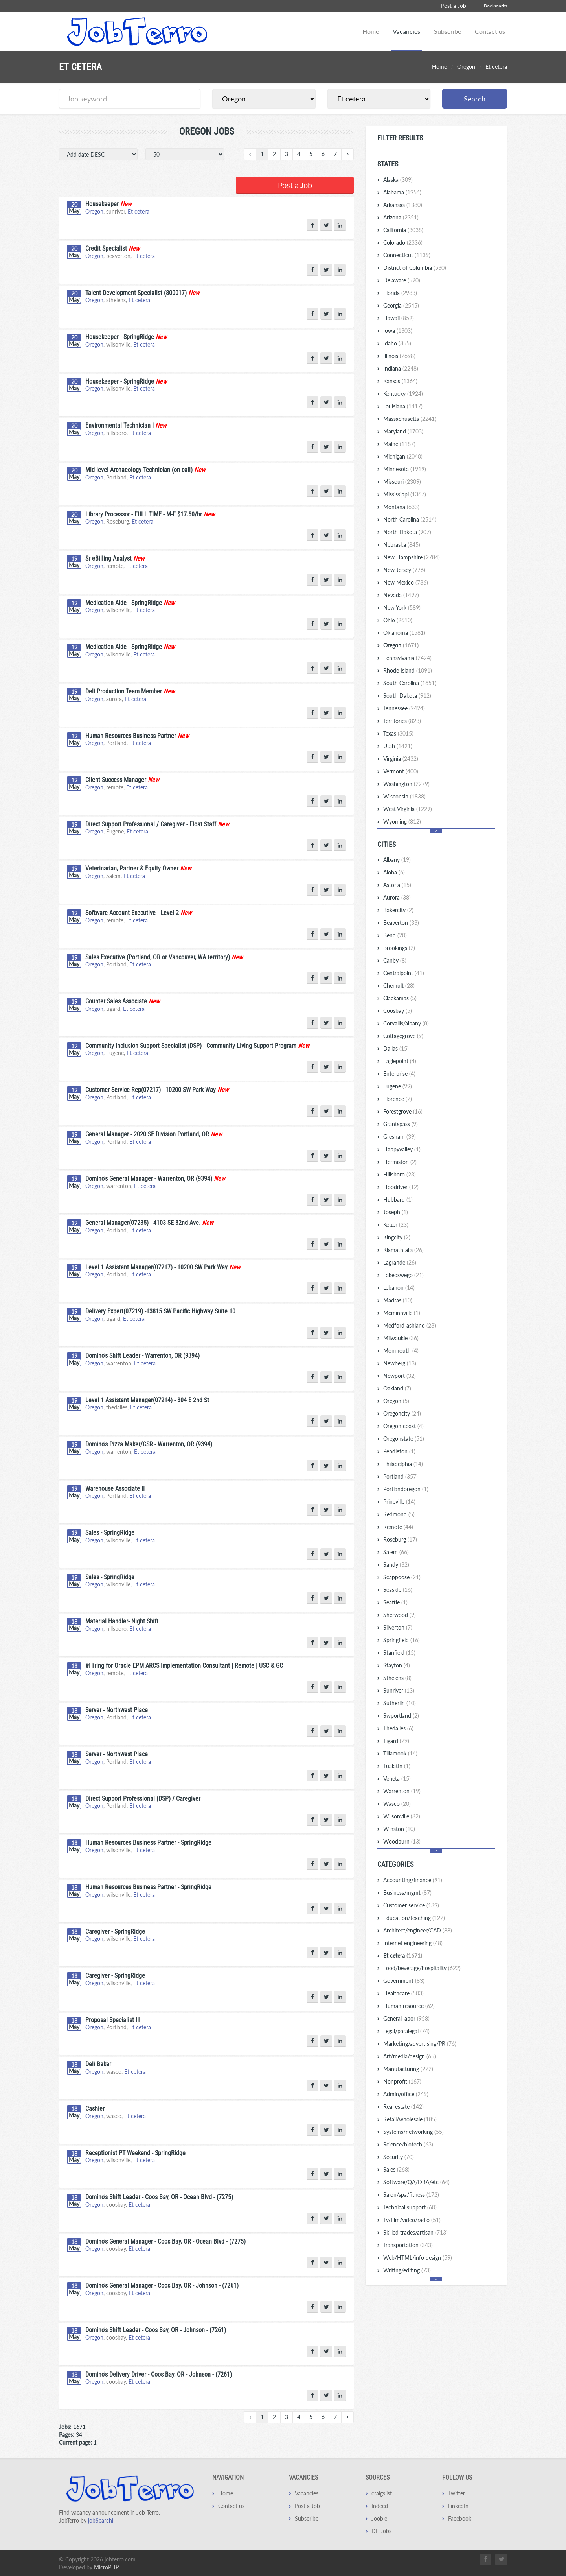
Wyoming (402, 821)
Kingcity (396, 1237)
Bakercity (398, 910)
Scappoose (402, 1577)
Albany (397, 859)
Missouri (402, 481)
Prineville (399, 1501)
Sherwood (399, 1615)
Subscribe (447, 31)
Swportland (401, 1715)
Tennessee (404, 708)
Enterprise (399, 1073)
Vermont (400, 771)
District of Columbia (414, 267)
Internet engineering (413, 1943)
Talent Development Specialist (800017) (136, 291)
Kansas (400, 381)
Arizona (401, 217)
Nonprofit (402, 2081)
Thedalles (398, 1728)
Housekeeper (102, 203)
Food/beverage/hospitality (422, 1968)
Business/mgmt (407, 1892)
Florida (400, 293)
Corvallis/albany (406, 1023)
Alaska (398, 179)
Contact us (490, 31)
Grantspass (400, 1124)
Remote (398, 1526)
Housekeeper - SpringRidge (119, 335)
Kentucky (403, 393)
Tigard (396, 1740)
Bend (395, 935)
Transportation (408, 2245)
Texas (398, 733)
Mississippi (404, 494)
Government (403, 1980)
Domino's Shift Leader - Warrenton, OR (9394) (142, 1354)
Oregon (466, 66)
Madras (397, 1300)
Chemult (399, 985)
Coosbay (397, 1010)
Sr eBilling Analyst (108, 557)
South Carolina (409, 683)
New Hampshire (411, 557)
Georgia (401, 305)
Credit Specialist (106, 247)
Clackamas (400, 998)
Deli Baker (98, 2063)
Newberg (399, 1363)
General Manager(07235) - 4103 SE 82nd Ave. (142, 1221)
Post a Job (453, 5)
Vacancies (406, 31)
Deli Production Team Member (123, 690)
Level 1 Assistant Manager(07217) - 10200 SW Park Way (156, 1266)
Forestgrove (403, 1111)
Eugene (397, 1086)
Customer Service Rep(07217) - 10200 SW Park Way (150, 1088)
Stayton (396, 1665)
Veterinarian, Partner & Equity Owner (131, 867)
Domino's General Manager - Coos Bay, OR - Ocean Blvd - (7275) (165, 2240)
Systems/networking (413, 2131)
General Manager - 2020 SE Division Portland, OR (147, 1133)
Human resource (409, 2006)
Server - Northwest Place (116, 1709)
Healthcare (403, 1993)
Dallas (396, 1048)
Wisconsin (404, 796)
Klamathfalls (403, 1250)
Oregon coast (403, 1426)
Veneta (397, 1778)
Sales (396, 2169)
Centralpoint (403, 973)
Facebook (459, 2517)
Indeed (379, 2504)
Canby (394, 960)
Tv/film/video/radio (412, 2219)
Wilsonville (401, 1816)
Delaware (401, 280)
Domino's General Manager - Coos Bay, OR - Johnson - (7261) (162, 2284)
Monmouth (401, 1350)
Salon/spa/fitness (411, 2194)
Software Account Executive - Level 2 (132, 911)
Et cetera (138, 210)
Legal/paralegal (406, 2031)
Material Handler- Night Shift (121, 1620)
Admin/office (405, 2094)
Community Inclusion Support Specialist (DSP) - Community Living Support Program (190, 1044)
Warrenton (402, 1791)
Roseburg (400, 1539)
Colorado (403, 242)
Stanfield (399, 1652)
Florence (397, 1098)
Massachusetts (409, 418)
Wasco (397, 1803)
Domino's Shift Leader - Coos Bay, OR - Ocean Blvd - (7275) (159, 2196)
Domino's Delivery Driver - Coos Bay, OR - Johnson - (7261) (158, 2373)
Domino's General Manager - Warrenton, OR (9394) (148, 1177)
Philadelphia (403, 1463)
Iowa (397, 330)
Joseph (395, 1212)
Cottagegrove (403, 1036)
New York (402, 607)
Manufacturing (408, 2068)
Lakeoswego (403, 1275)
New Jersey (404, 569)
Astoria (397, 884)
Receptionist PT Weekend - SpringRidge (135, 2152)
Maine (399, 444)
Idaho (397, 343)
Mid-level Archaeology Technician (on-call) (139, 468)
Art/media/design (409, 2056)
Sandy (396, 1564)
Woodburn (402, 1841)
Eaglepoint (399, 1061)
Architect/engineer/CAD (417, 1930)
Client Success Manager (115, 778)
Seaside (397, 1589)
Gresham (399, 1136)
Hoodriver (401, 1187)
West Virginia (407, 809)
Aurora (397, 897)
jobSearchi (100, 2519)
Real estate (403, 2106)
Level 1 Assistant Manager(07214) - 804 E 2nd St (147, 1398)
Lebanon (399, 1287)
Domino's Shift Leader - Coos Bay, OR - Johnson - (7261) (155, 2329)
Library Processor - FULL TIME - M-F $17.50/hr (143, 513)
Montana (401, 506)
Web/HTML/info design (417, 2257)
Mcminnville (401, 1312)
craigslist (381, 2492)
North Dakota (407, 532)
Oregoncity (402, 1413)
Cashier (95, 2107)
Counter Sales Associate (116, 1000)
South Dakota (407, 695)
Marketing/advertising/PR (419, 2043)
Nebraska (401, 544)
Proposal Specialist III (112, 2019)
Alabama (402, 192)
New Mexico (405, 582)
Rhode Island (407, 670)
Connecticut (406, 255)
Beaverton (401, 922)
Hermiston (400, 1161)
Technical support (410, 2207)
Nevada (401, 595)
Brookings (399, 947)
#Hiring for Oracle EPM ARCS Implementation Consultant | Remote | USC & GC (184, 1664)
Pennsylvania (407, 658)
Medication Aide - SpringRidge (123, 601)
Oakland (397, 1388)
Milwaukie (401, 1338)
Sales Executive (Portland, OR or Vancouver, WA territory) (157, 955)
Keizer (395, 1224)
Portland (400, 1476)
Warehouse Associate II (115, 1487)
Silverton (397, 1627)
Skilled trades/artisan (415, 2232)
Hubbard (398, 1199)
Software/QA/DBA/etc (416, 2182)
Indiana (400, 368)
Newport (399, 1375)
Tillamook (400, 1753)
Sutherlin (399, 1703)
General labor (406, 2018)
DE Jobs (381, 2529)
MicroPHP (106, 2566)
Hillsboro (399, 1174)
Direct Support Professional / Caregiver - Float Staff (150, 823)
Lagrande (399, 1262)
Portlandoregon (405, 1489)
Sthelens (397, 1677)
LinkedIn (458, 2504)
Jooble (379, 2517)
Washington (406, 783)
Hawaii (398, 318)
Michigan (403, 456)
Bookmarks (495, 6)
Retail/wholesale (410, 2119)
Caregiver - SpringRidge (115, 1930)
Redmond (399, 1514)
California (403, 230)
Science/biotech (408, 2144)
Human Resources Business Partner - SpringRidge (148, 1841)
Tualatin (396, 1766)
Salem (396, 1552)
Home (370, 31)
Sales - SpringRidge (109, 1531)
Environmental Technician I (119, 424)
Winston (399, 1829)
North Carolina (409, 519)
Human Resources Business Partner (130, 734)
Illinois (399, 355)
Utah (397, 746)
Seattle (395, 1602)
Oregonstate (403, 1438)
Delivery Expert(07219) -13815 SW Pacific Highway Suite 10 (160, 1310)
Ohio (397, 620)
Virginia (400, 758)
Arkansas (402, 204)
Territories (402, 720)
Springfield (401, 1640)
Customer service (411, 1905)
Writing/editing (407, 2270)
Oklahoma (404, 632)
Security (398, 2157)
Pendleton (399, 1451)
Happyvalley (402, 1149)
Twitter (456, 2492)
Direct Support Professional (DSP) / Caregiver (142, 1797)
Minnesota (404, 469)
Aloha (394, 872)
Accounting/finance (412, 1880)
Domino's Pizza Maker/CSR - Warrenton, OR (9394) (148, 1443)
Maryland (403, 431)
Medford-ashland (409, 1325)
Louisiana (403, 406)
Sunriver (398, 1690)
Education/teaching (414, 1917)
